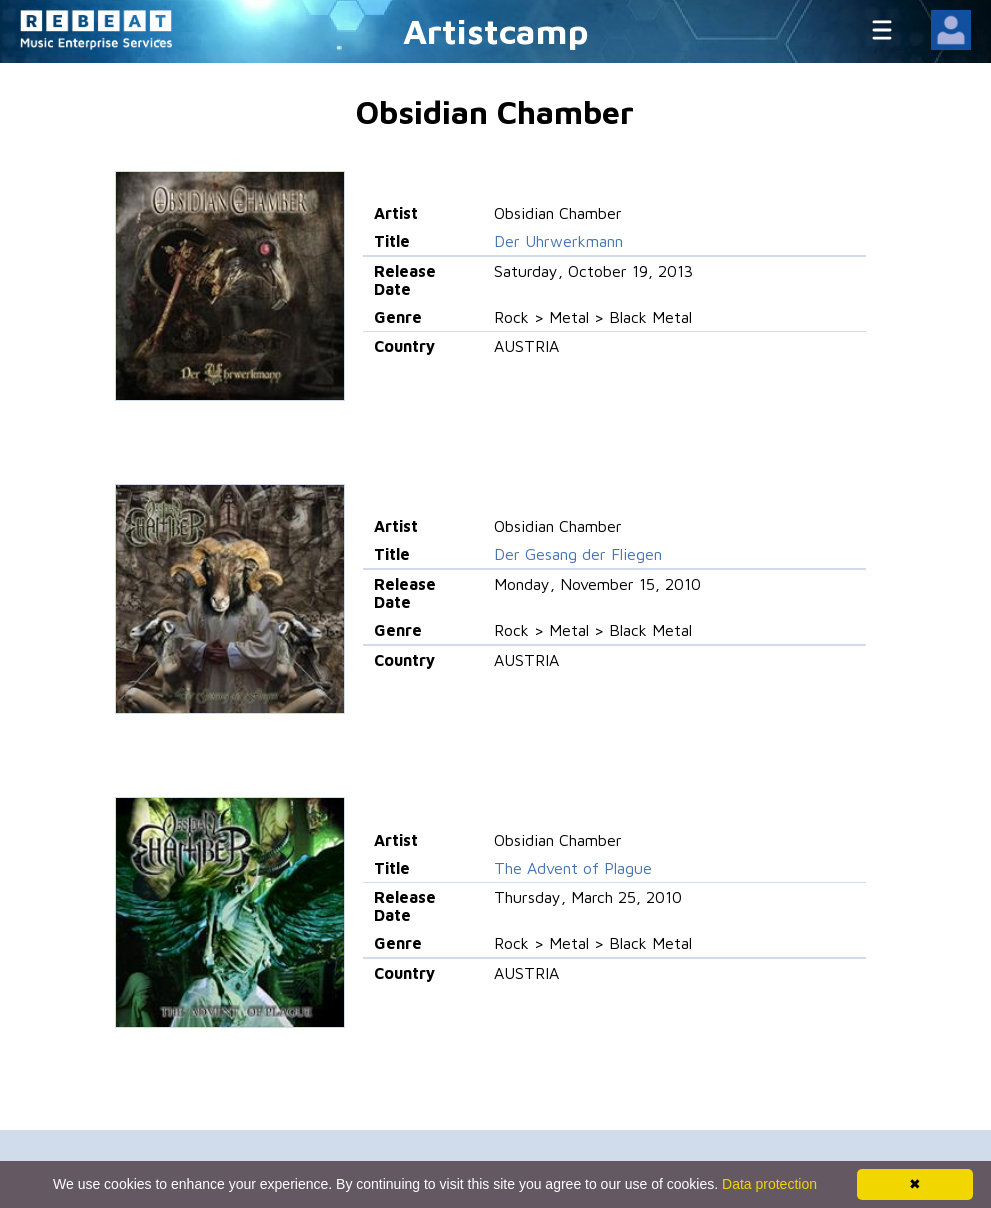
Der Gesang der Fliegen (578, 554)
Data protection (769, 1184)
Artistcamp (496, 30)
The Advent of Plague (573, 868)
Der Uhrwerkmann (558, 241)
